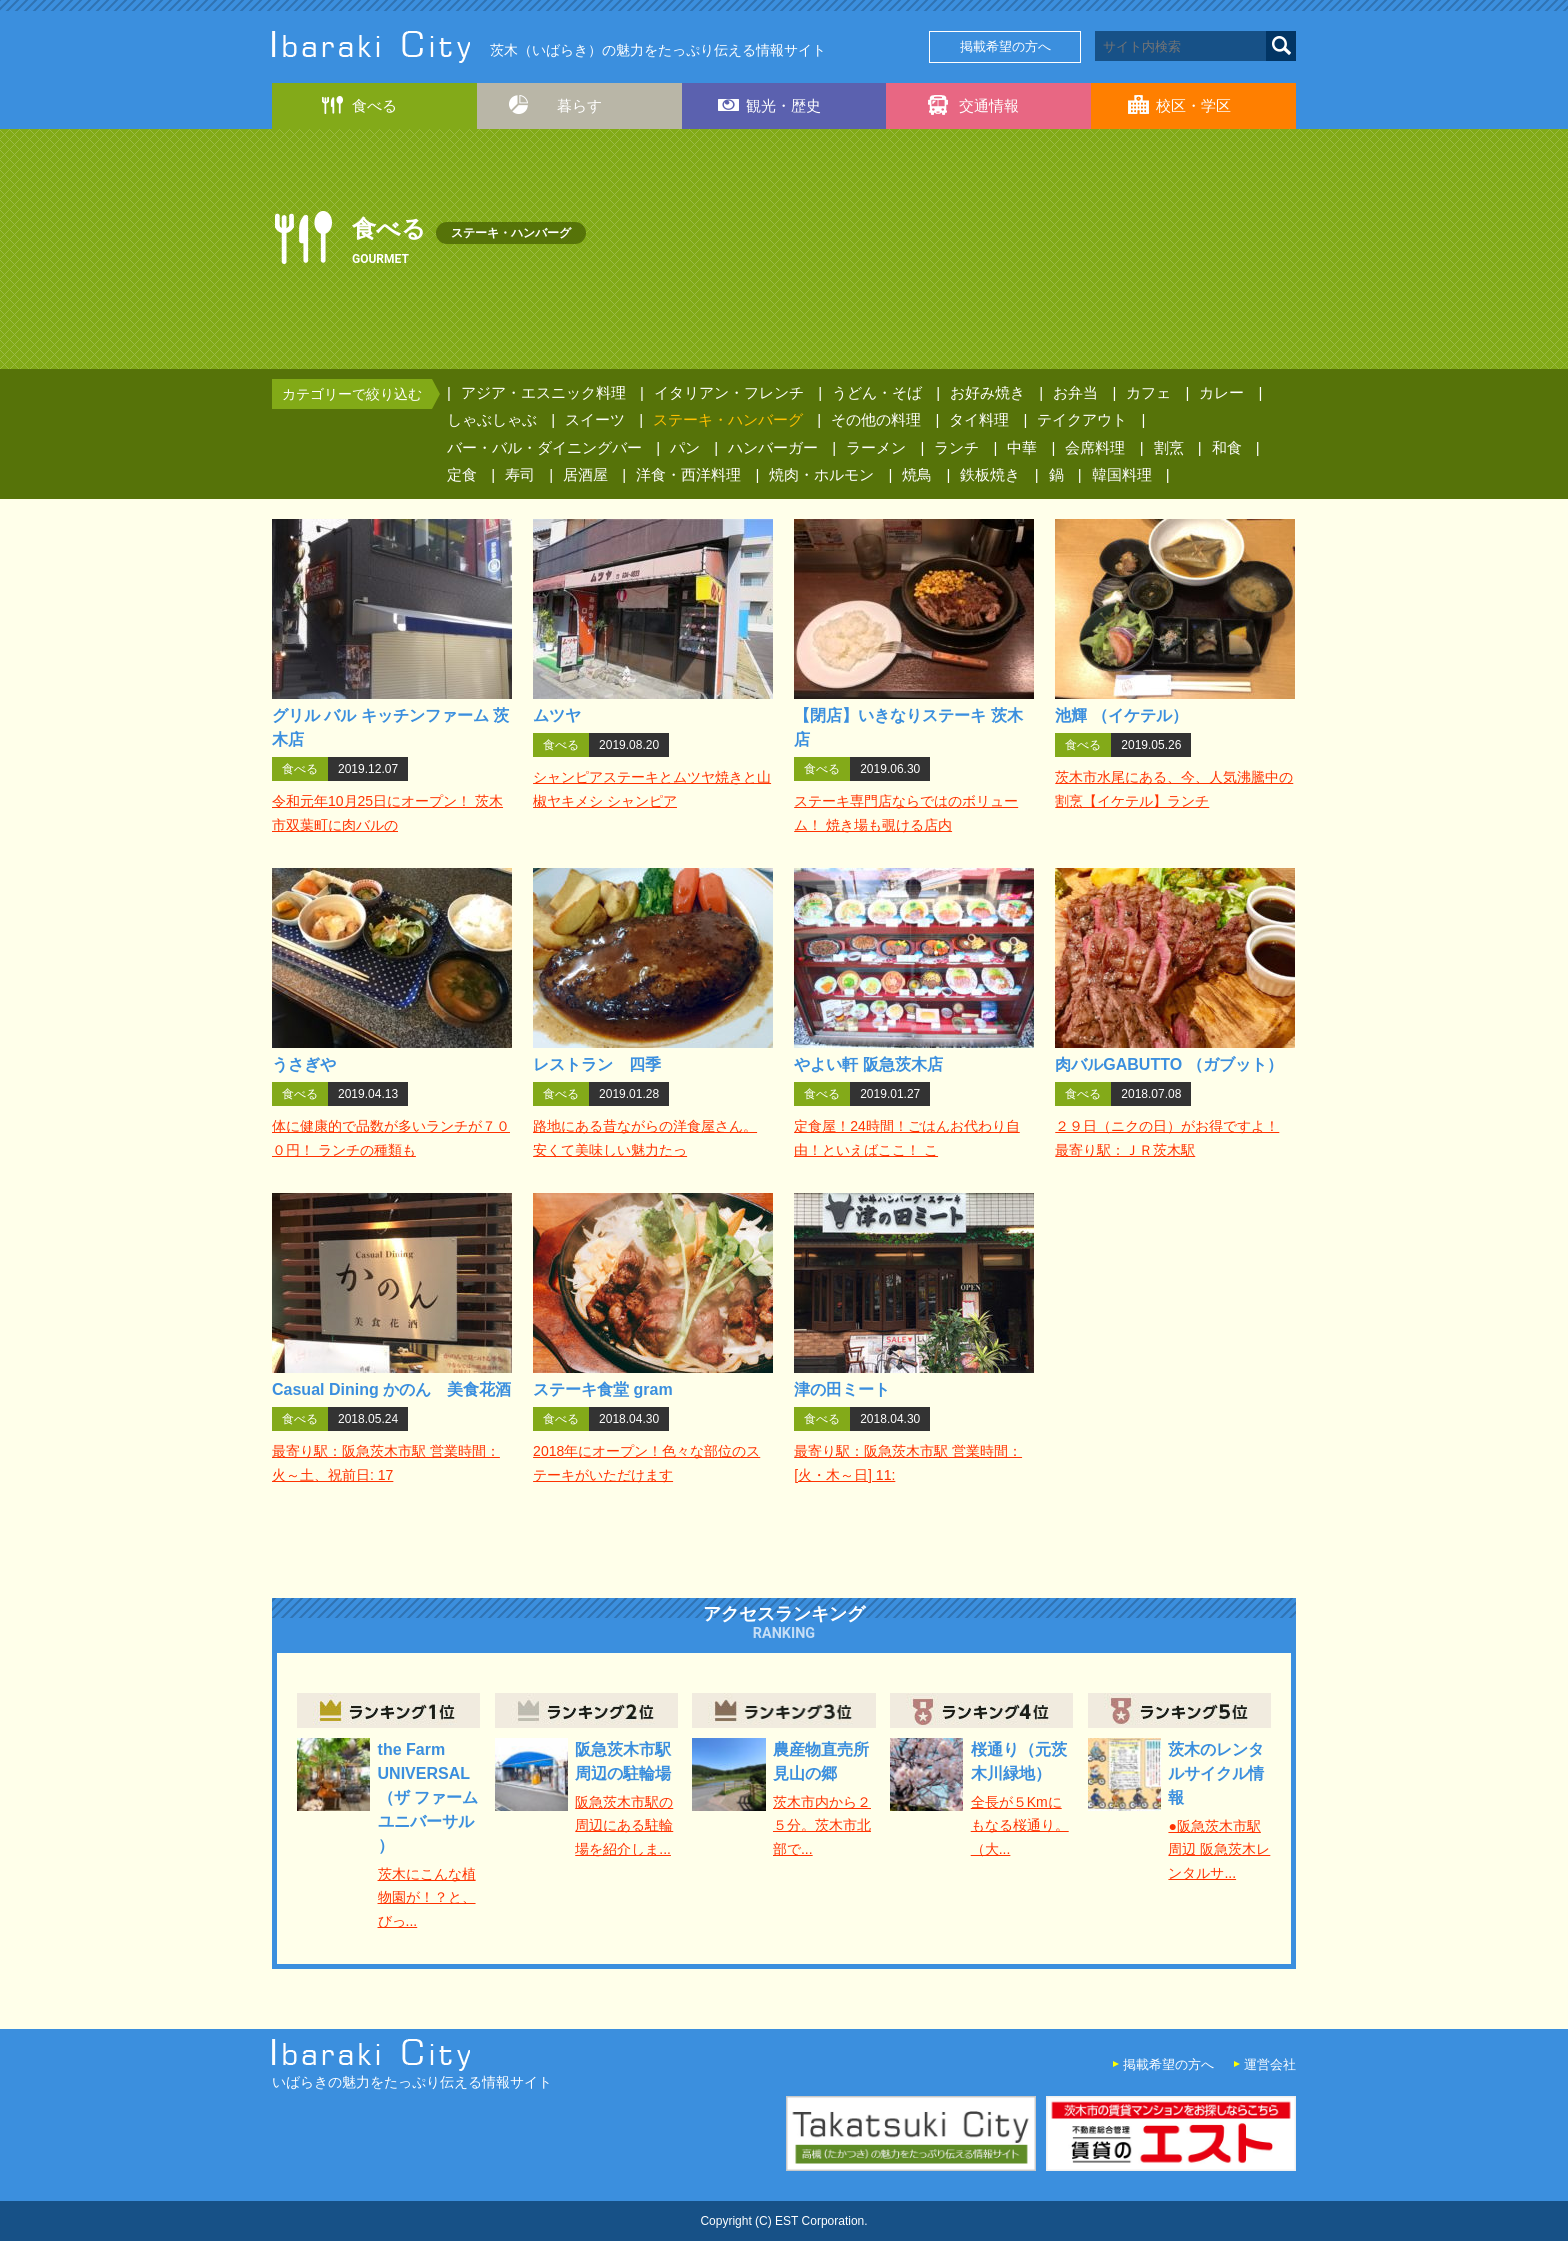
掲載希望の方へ (1005, 46)
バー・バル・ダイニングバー (544, 447)
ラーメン (876, 447)
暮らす (579, 105)
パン (685, 447)
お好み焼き (987, 392)
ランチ (956, 447)
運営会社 (1270, 2064)
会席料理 (1095, 447)
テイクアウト (1082, 419)
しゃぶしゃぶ (492, 419)
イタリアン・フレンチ (729, 392)
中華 (1022, 447)
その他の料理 (876, 419)
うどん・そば (877, 392)
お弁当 (1075, 392)
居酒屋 (585, 474)
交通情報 (989, 105)
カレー (1221, 392)
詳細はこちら (392, 683)
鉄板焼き (990, 474)
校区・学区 (1193, 105)
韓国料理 (1122, 474)
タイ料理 (979, 419)
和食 (1227, 447)
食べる (374, 105)
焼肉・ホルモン (821, 474)
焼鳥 (917, 474)
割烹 (1169, 447)
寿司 (520, 474)
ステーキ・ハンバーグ (728, 419)
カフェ (1148, 392)
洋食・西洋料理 (688, 474)
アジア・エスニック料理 (543, 392)
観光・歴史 (783, 105)
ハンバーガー (773, 447)
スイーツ (595, 419)
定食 (462, 474)
